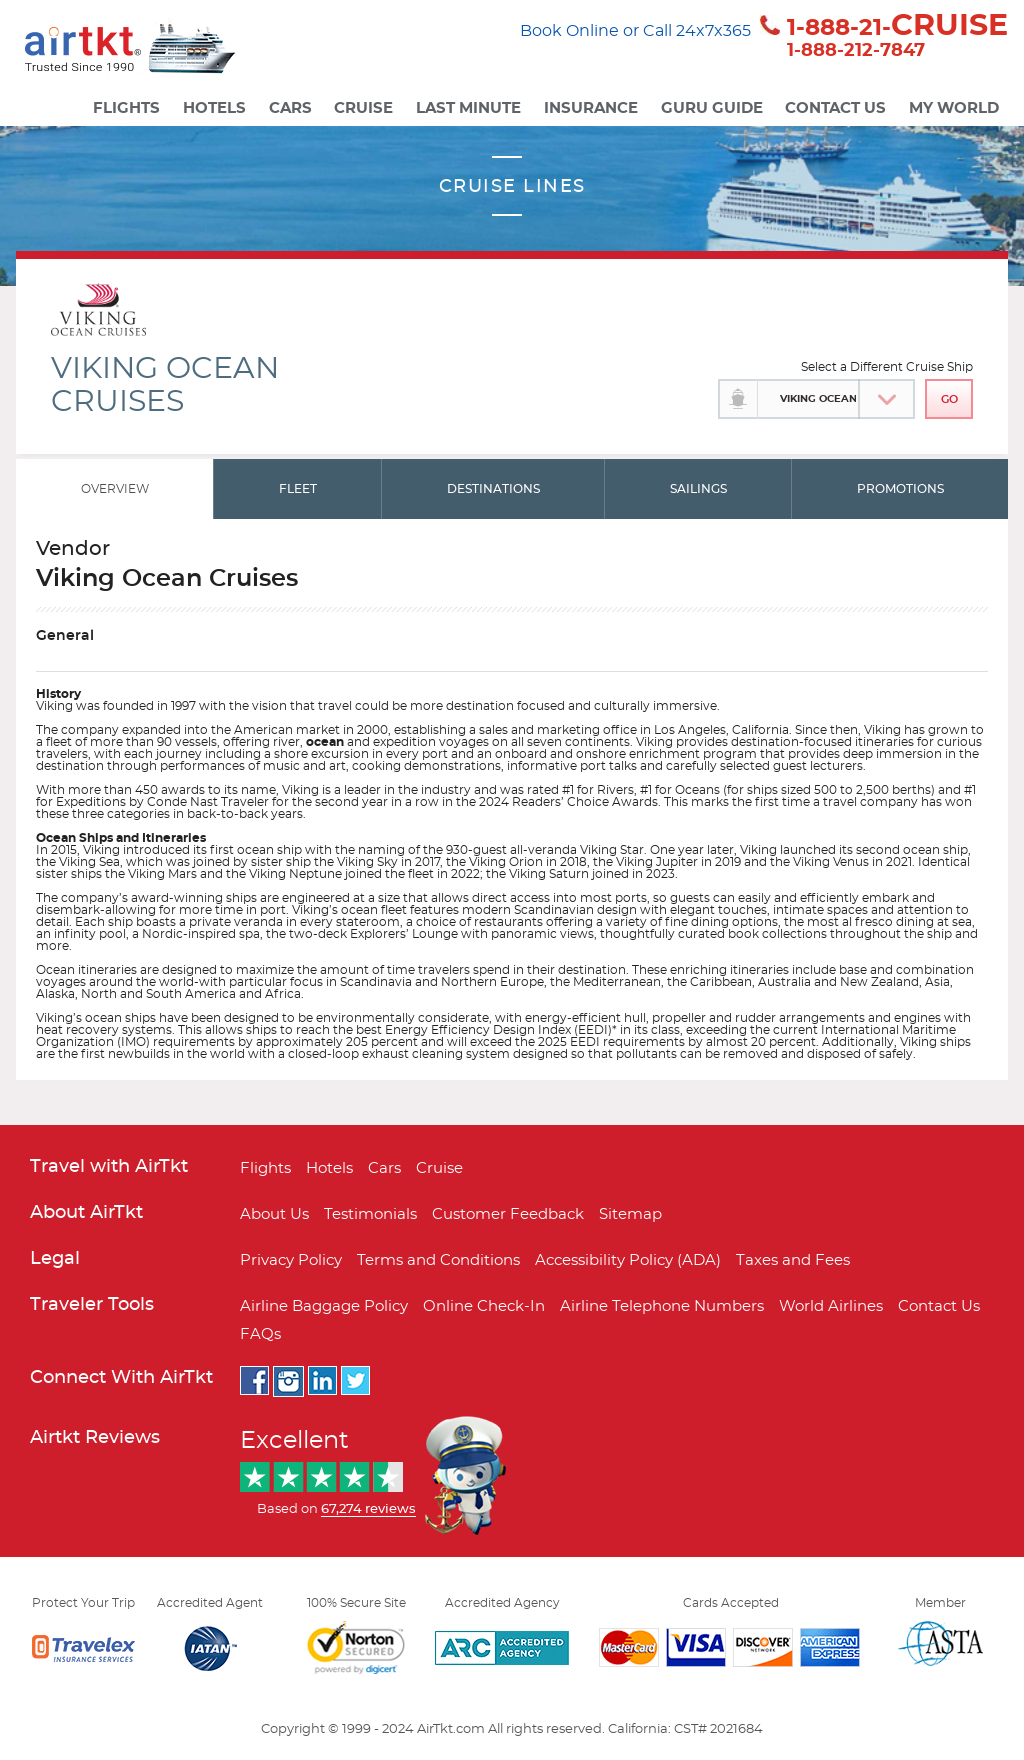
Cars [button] (290, 108)
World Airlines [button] (831, 1306)
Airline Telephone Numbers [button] (662, 1306)
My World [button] (954, 108)
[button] (152, 50)
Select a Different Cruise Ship (887, 367)
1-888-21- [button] (897, 27)
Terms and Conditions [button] (438, 1260)
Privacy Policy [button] (291, 1260)
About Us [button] (274, 1214)
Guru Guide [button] (712, 108)
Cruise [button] (363, 108)
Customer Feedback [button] (508, 1214)
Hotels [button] (214, 108)
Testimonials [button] (370, 1214)
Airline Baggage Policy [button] (324, 1306)
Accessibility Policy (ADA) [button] (628, 1260)
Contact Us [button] (835, 108)
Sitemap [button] (630, 1214)
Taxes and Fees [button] (793, 1260)
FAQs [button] (260, 1334)
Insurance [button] (591, 108)
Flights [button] (126, 108)
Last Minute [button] (468, 108)
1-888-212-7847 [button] (856, 51)
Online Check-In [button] (484, 1306)
